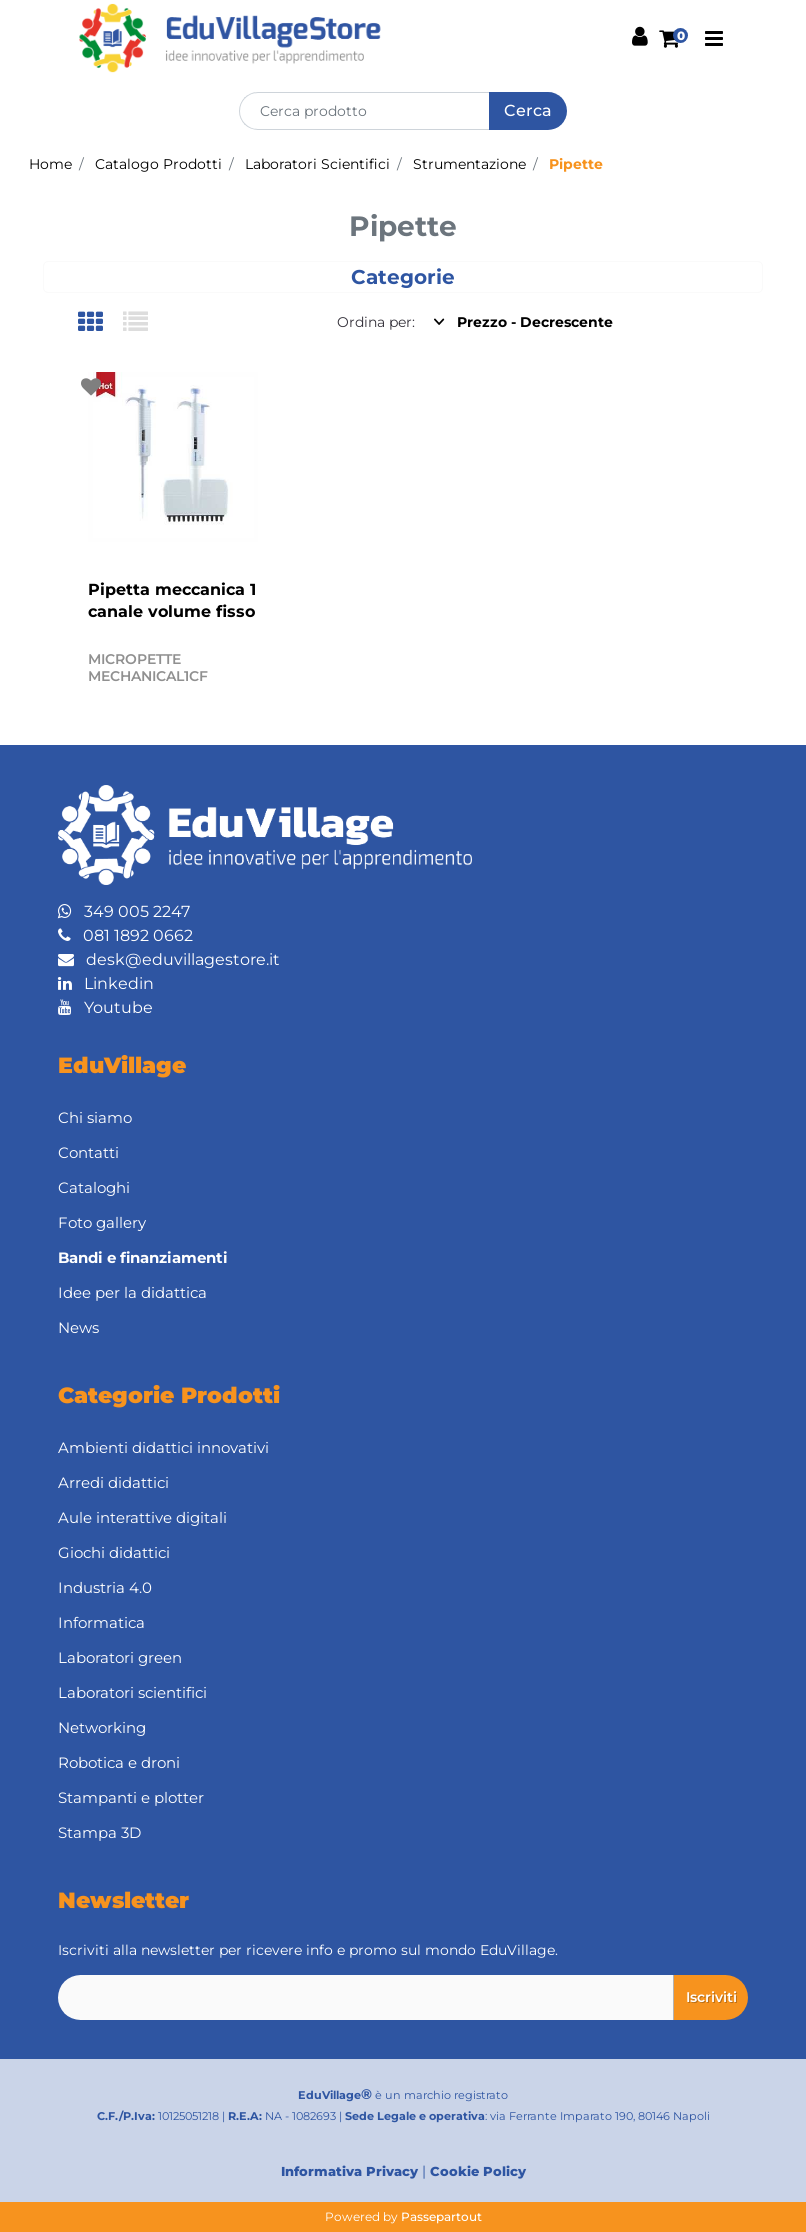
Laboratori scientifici (132, 1692)
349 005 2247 (124, 911)
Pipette (576, 164)
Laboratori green (120, 1657)
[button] (528, 111)
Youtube (105, 1007)
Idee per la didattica (132, 1292)
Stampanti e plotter (131, 1797)
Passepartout (441, 2216)
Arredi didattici (113, 1482)
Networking (102, 1727)
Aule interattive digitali (142, 1517)
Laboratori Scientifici (317, 164)
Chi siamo (95, 1117)
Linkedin (106, 983)
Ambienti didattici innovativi (163, 1447)
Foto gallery (102, 1222)
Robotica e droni (119, 1762)
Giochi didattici (114, 1552)
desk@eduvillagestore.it (169, 959)
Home (50, 164)
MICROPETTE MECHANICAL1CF (148, 667)
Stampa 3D (99, 1832)
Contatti (88, 1152)
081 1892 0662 (125, 935)
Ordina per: (376, 322)
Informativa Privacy (349, 2171)
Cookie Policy (478, 2171)
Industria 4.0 (105, 1587)
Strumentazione (469, 164)
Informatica (101, 1622)
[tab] (100, 323)
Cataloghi (94, 1187)
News (78, 1327)
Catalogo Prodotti (158, 164)
